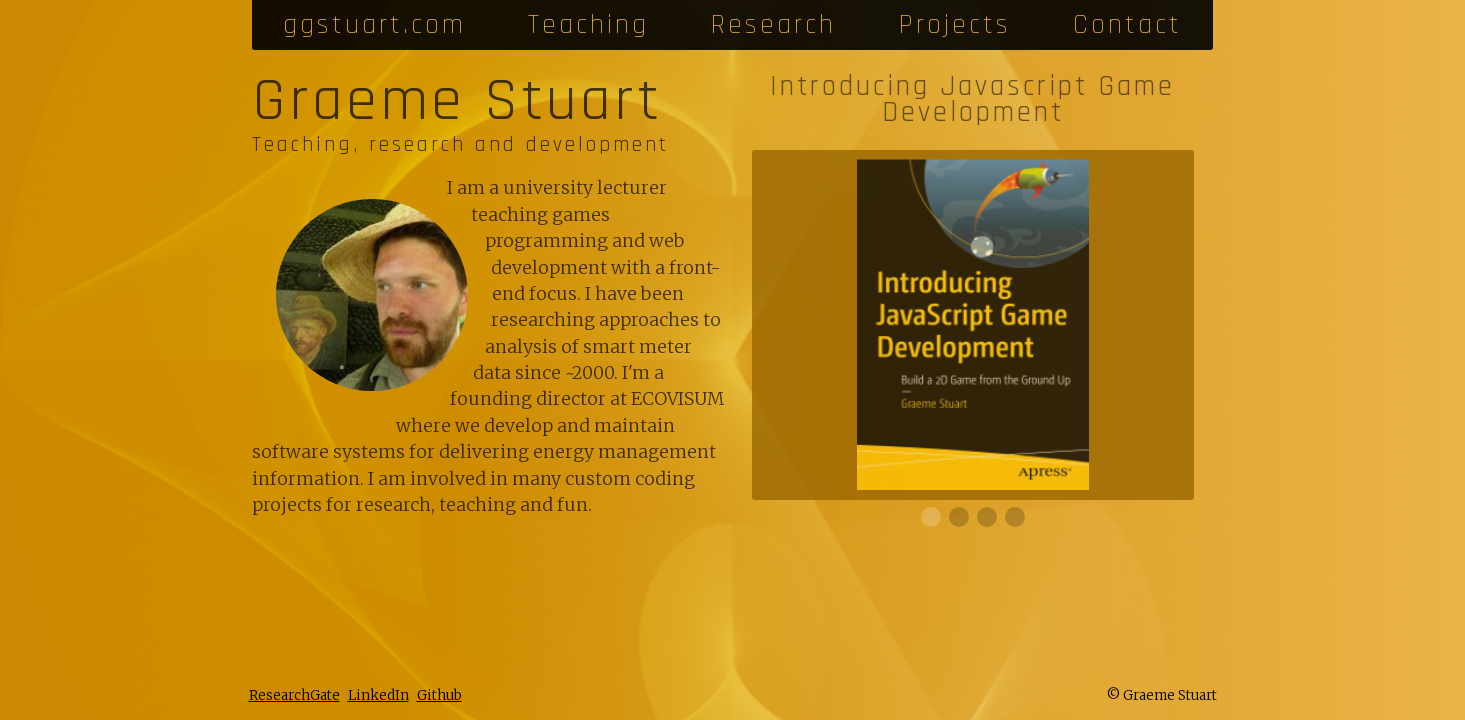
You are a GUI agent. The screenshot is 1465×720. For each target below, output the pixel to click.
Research (773, 25)
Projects (955, 25)
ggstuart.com (374, 25)
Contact (1127, 25)
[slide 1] (959, 517)
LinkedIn (378, 695)
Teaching (588, 25)
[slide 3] (1015, 517)
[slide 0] (931, 517)
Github (439, 695)
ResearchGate (294, 695)
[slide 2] (987, 517)
